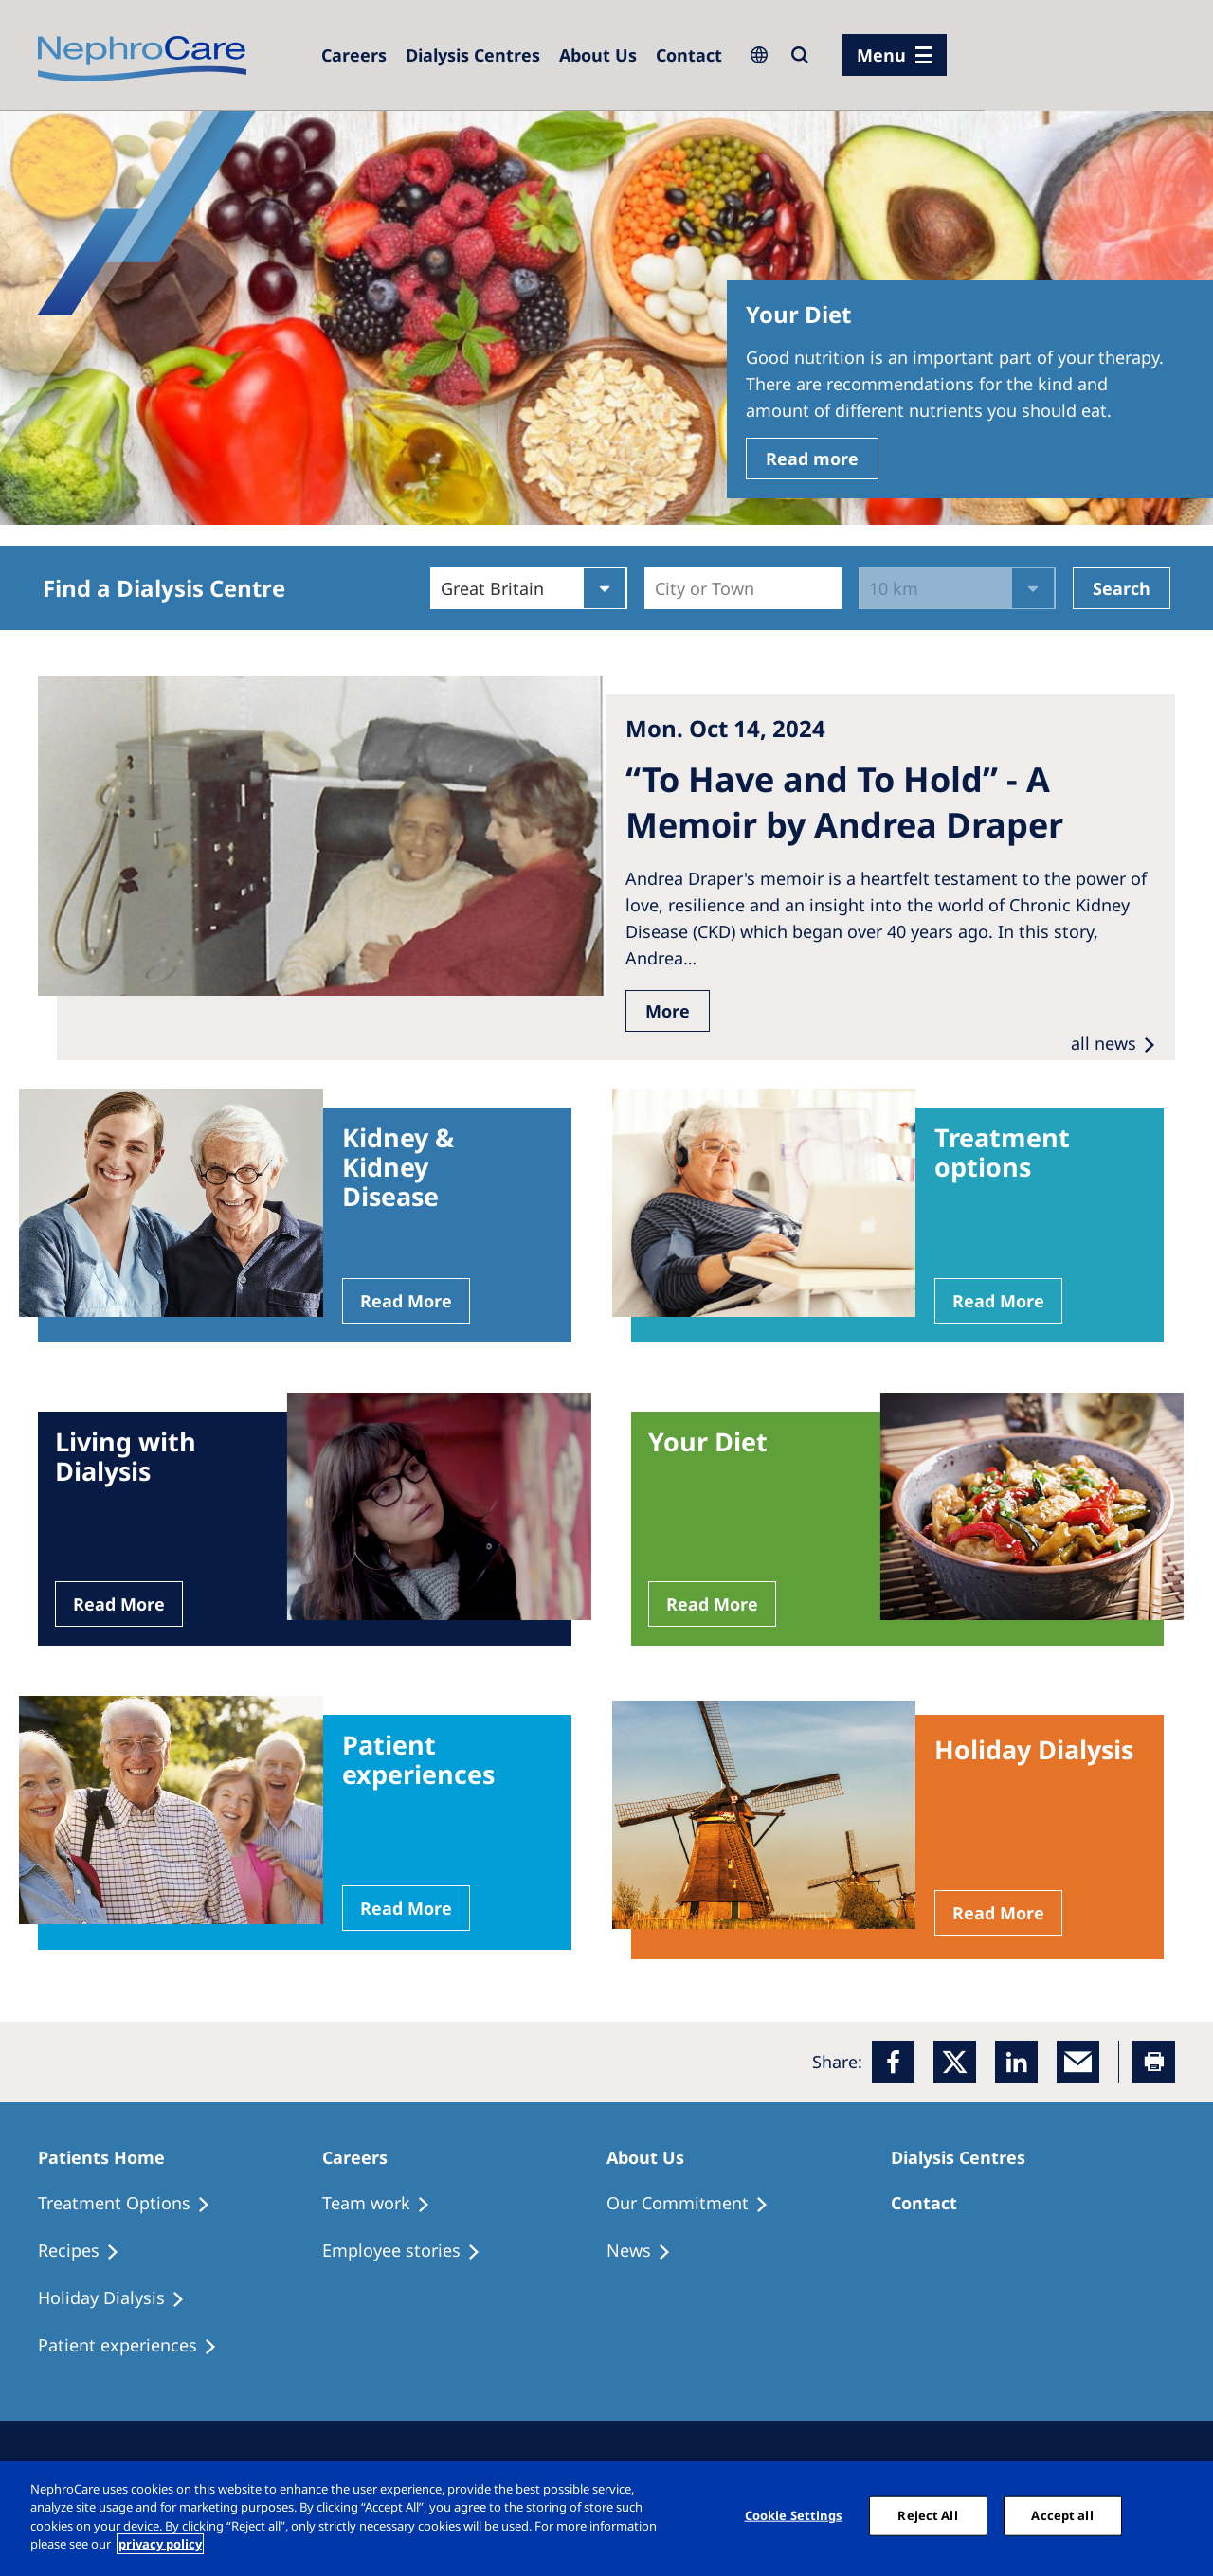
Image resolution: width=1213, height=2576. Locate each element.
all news (1103, 1043)
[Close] (1183, 2516)
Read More (406, 1300)
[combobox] (657, 588)
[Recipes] (87, 2251)
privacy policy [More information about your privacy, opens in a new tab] (160, 2543)
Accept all (1062, 2515)
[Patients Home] (110, 2157)
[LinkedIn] (1016, 2062)
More (667, 1011)
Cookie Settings (793, 2515)
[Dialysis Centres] (354, 55)
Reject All (927, 2515)
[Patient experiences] (136, 2346)
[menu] (894, 55)
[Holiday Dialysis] (120, 2298)
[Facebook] (893, 2062)
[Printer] (1153, 2062)
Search (1121, 588)
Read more (812, 458)
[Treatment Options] (132, 2203)
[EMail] (1078, 2062)
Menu (881, 55)
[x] (954, 2062)
